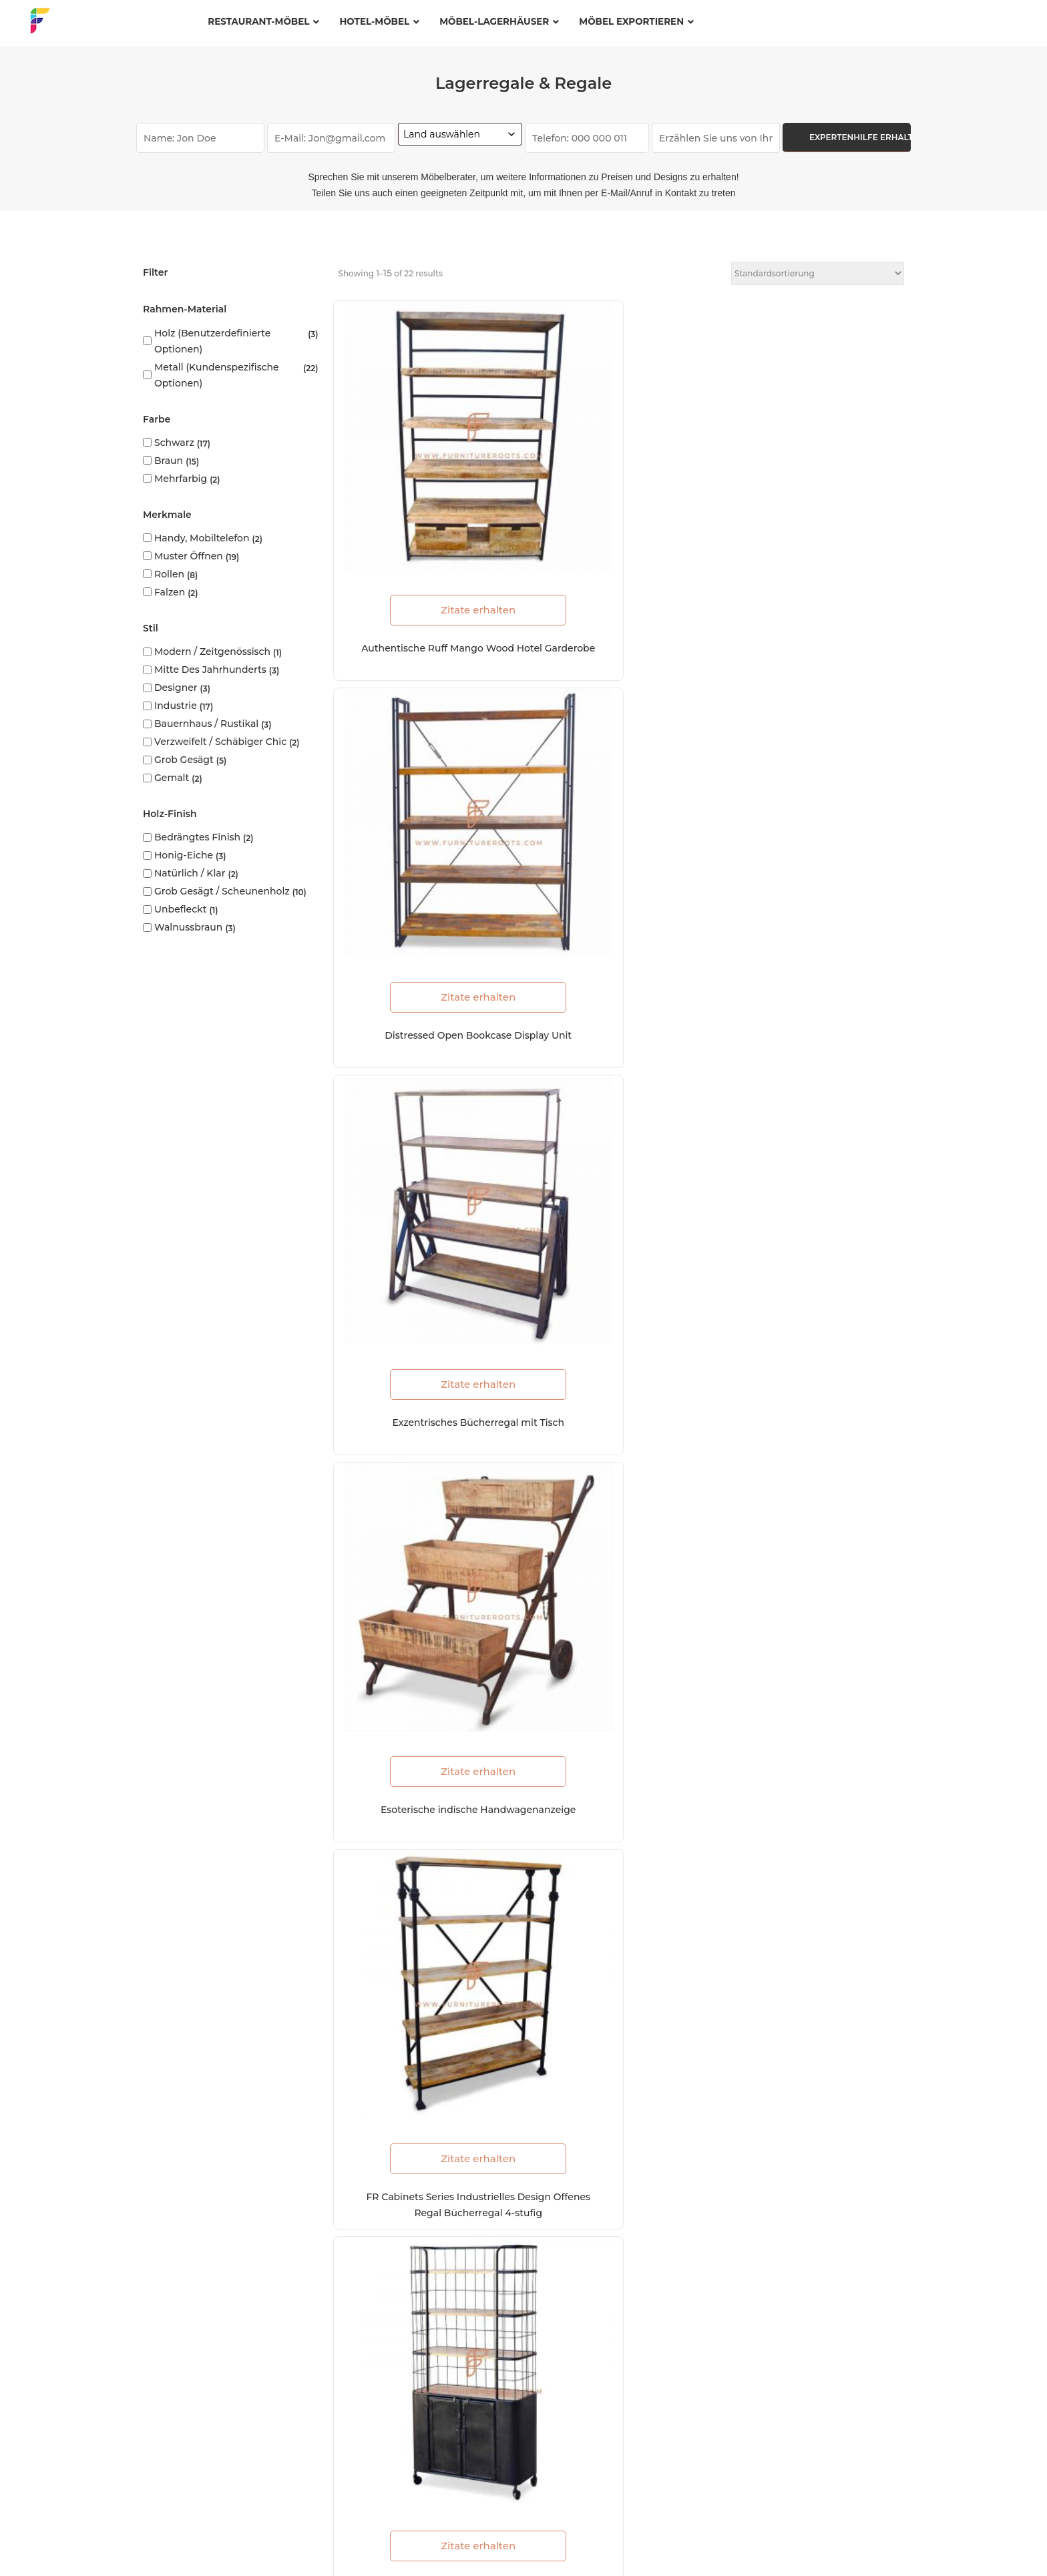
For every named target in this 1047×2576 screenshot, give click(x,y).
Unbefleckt (180, 909)
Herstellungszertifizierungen (377, 2238)
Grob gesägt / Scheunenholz (222, 891)
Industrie (175, 706)
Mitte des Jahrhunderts (210, 670)
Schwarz (174, 443)
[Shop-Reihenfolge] (817, 273)
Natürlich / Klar (189, 873)
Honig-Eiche (183, 855)
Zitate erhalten (425, 507)
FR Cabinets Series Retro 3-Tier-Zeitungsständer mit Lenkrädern (814, 1483)
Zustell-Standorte (351, 2335)
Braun (168, 461)
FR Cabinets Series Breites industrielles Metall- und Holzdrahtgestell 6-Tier (813, 1790)
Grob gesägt (184, 760)
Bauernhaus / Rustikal (206, 724)
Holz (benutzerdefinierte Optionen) (212, 341)
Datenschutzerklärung (287, 2543)
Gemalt (171, 778)
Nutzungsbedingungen (413, 2543)
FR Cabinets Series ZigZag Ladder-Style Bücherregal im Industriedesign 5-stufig (425, 1175)
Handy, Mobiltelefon (202, 538)
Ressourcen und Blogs (363, 2265)
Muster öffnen (188, 556)
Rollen (169, 574)
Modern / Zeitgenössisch (212, 652)
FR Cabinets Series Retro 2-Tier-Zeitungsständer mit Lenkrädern (425, 1483)
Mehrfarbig (180, 479)
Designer (176, 688)
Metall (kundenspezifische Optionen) (216, 375)
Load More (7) (621, 1848)
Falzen (169, 592)
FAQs (206, 2543)
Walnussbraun (188, 927)
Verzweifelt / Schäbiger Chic (220, 742)
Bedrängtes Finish (197, 837)
